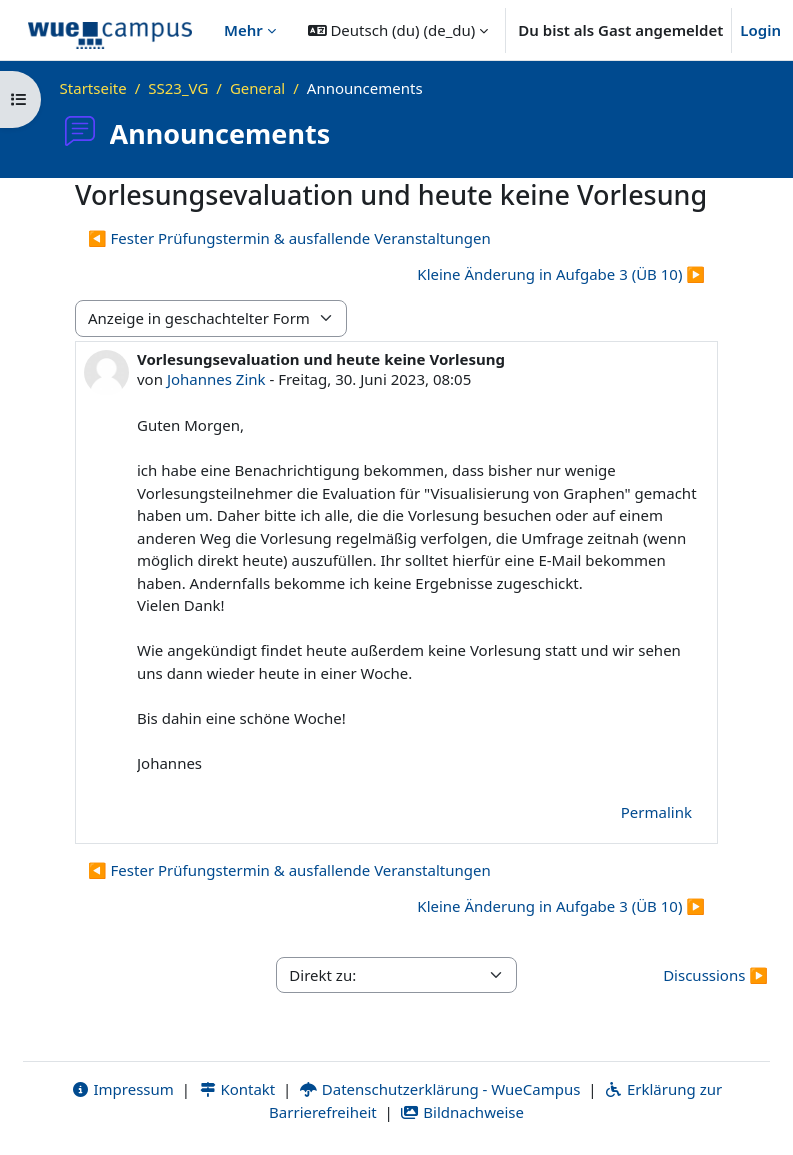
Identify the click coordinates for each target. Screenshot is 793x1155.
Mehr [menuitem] (243, 30)
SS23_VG (178, 88)
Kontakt (237, 1089)
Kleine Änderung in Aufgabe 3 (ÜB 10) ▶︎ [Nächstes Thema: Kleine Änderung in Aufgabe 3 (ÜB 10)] (561, 274)
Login (760, 30)
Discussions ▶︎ (715, 975)
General (257, 88)
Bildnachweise (462, 1112)
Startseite (93, 88)
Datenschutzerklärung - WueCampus (439, 1089)
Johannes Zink (216, 379)
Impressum (122, 1089)
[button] (398, 30)
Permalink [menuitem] (656, 812)
